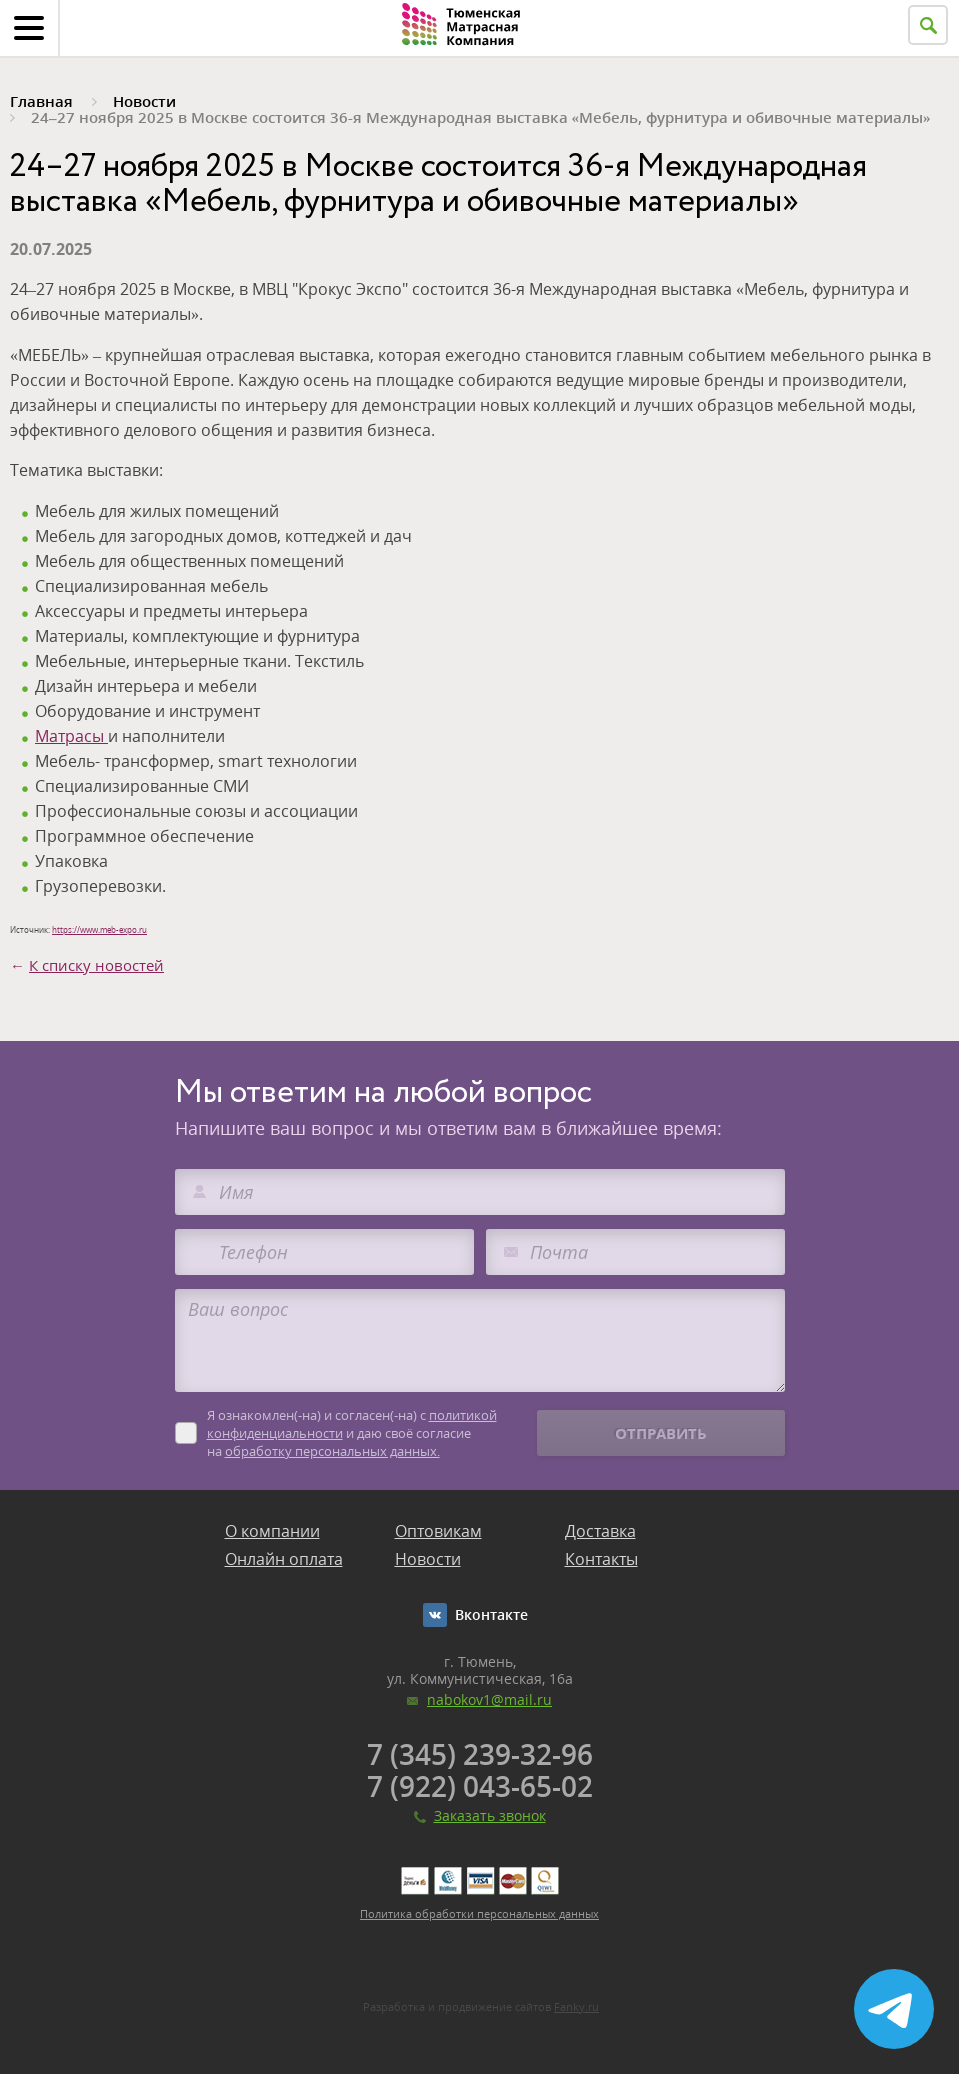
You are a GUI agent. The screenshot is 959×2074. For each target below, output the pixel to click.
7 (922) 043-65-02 (480, 1786)
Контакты (601, 1559)
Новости (428, 1559)
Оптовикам (438, 1531)
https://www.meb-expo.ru (99, 929)
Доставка (600, 1531)
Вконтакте (491, 1614)
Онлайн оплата (284, 1559)
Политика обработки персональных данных (479, 1913)
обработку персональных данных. (332, 1451)
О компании (272, 1531)
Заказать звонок (490, 1815)
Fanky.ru (576, 2006)
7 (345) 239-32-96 (480, 1754)
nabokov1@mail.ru (489, 1699)
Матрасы (71, 736)
